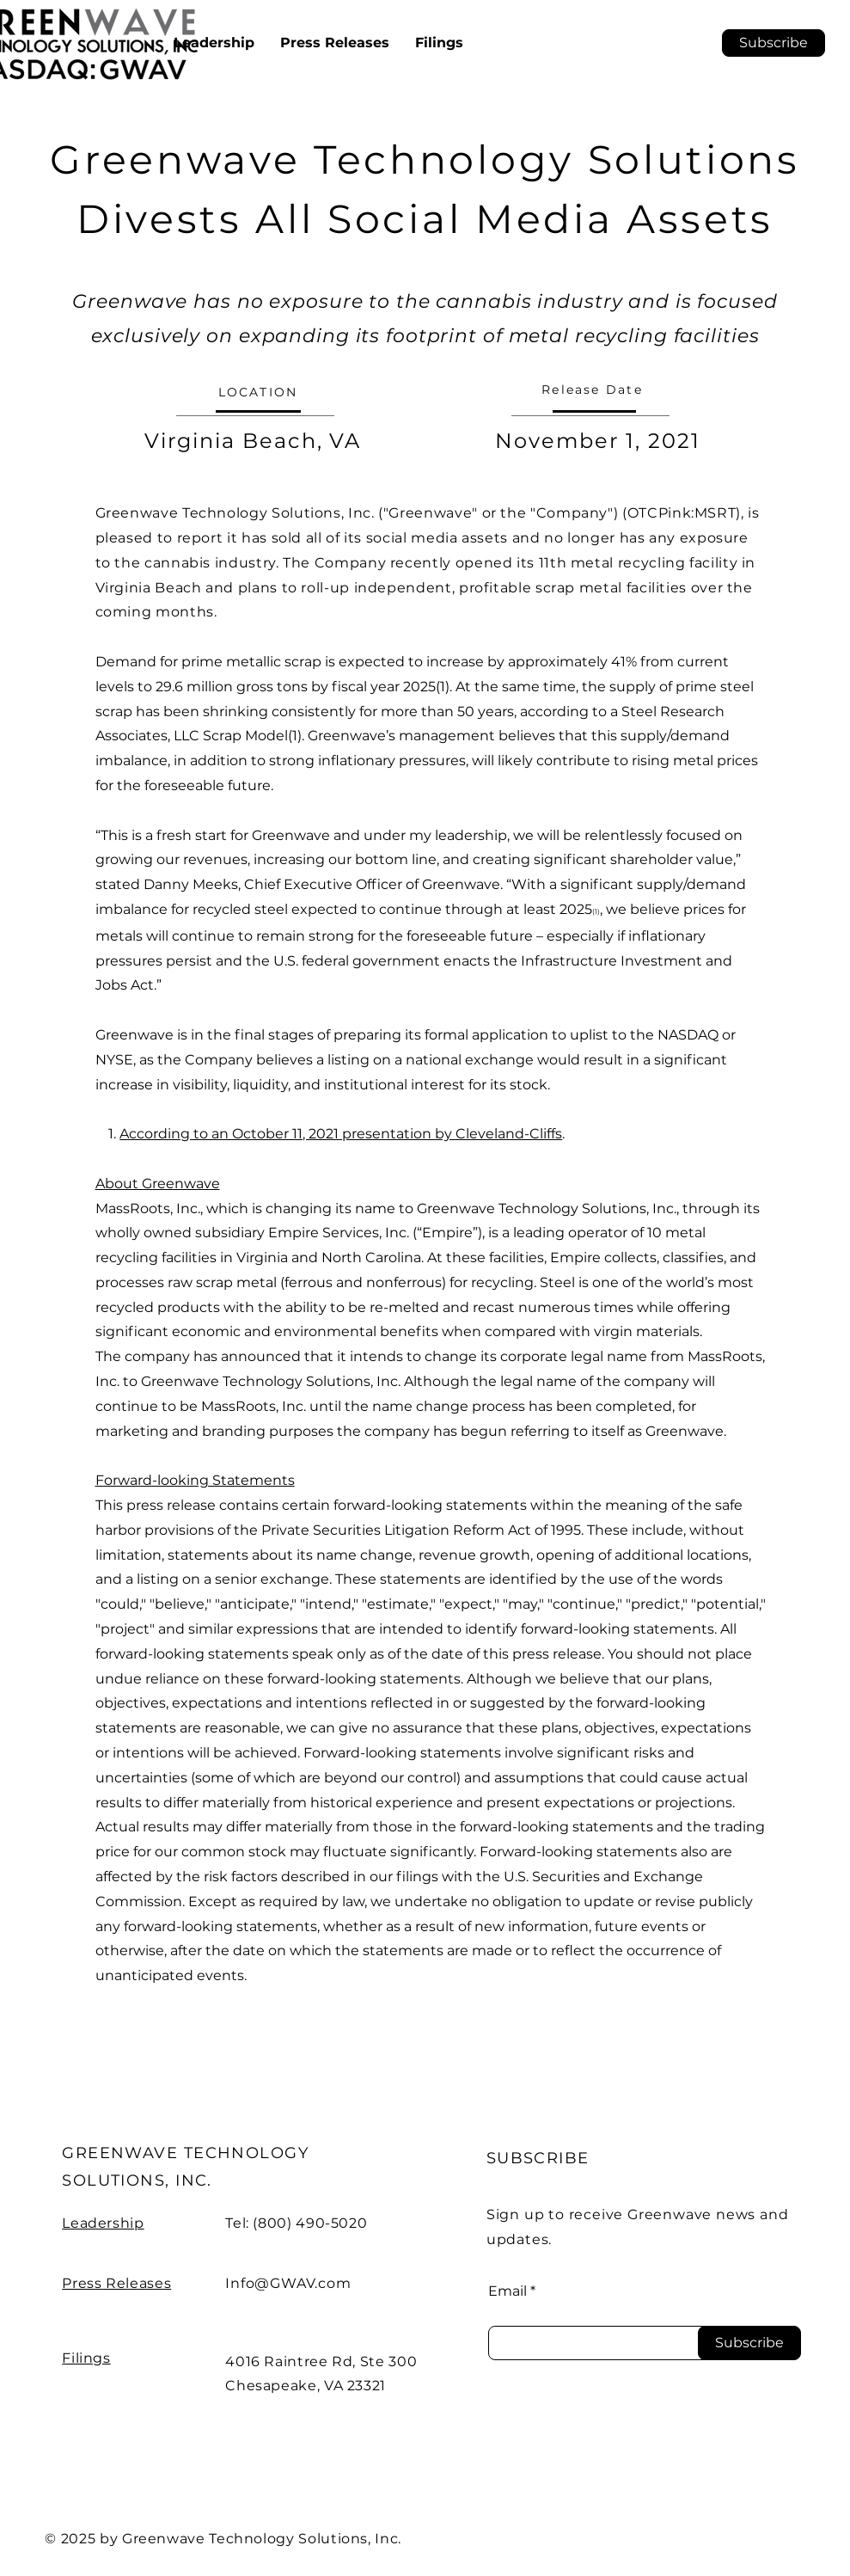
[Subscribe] (749, 2343)
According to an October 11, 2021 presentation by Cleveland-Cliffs (340, 1133)
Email (507, 2291)
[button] (773, 43)
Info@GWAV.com (288, 2283)
